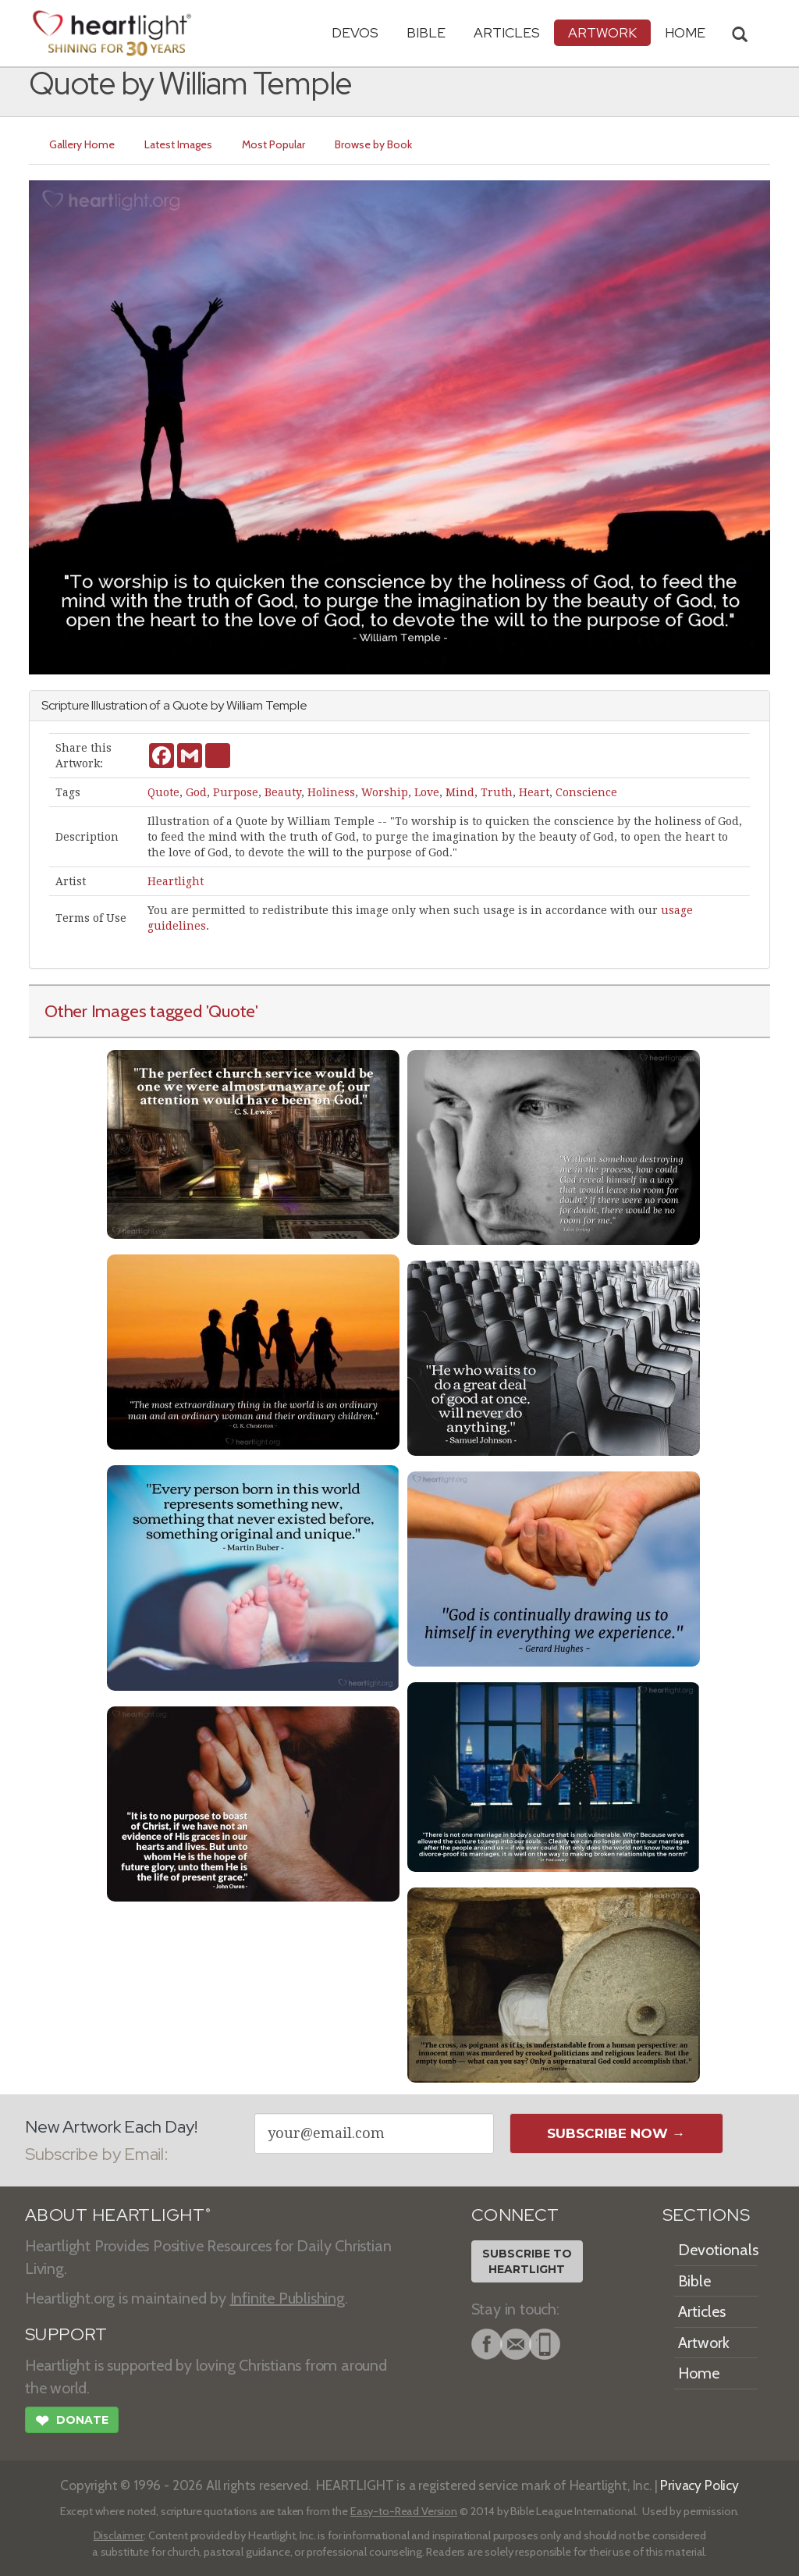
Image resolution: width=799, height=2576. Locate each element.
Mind (460, 792)
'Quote (231, 1011)
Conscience (586, 792)
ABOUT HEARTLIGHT (118, 2215)
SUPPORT (66, 2334)
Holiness (331, 792)
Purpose (235, 792)
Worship (384, 792)
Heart (534, 792)
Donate (71, 2422)
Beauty (283, 792)
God (196, 792)
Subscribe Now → (616, 2133)
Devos (355, 32)
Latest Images (178, 144)
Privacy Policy (699, 2485)
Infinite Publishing (287, 2298)
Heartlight (175, 881)
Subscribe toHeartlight (527, 2261)
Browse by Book (373, 144)
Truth (497, 792)
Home (698, 2373)
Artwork (602, 32)
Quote (163, 792)
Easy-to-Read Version (403, 2511)
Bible (426, 32)
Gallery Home (82, 144)
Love (426, 792)
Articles (507, 32)
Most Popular (273, 144)
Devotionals (718, 2249)
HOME (685, 32)
